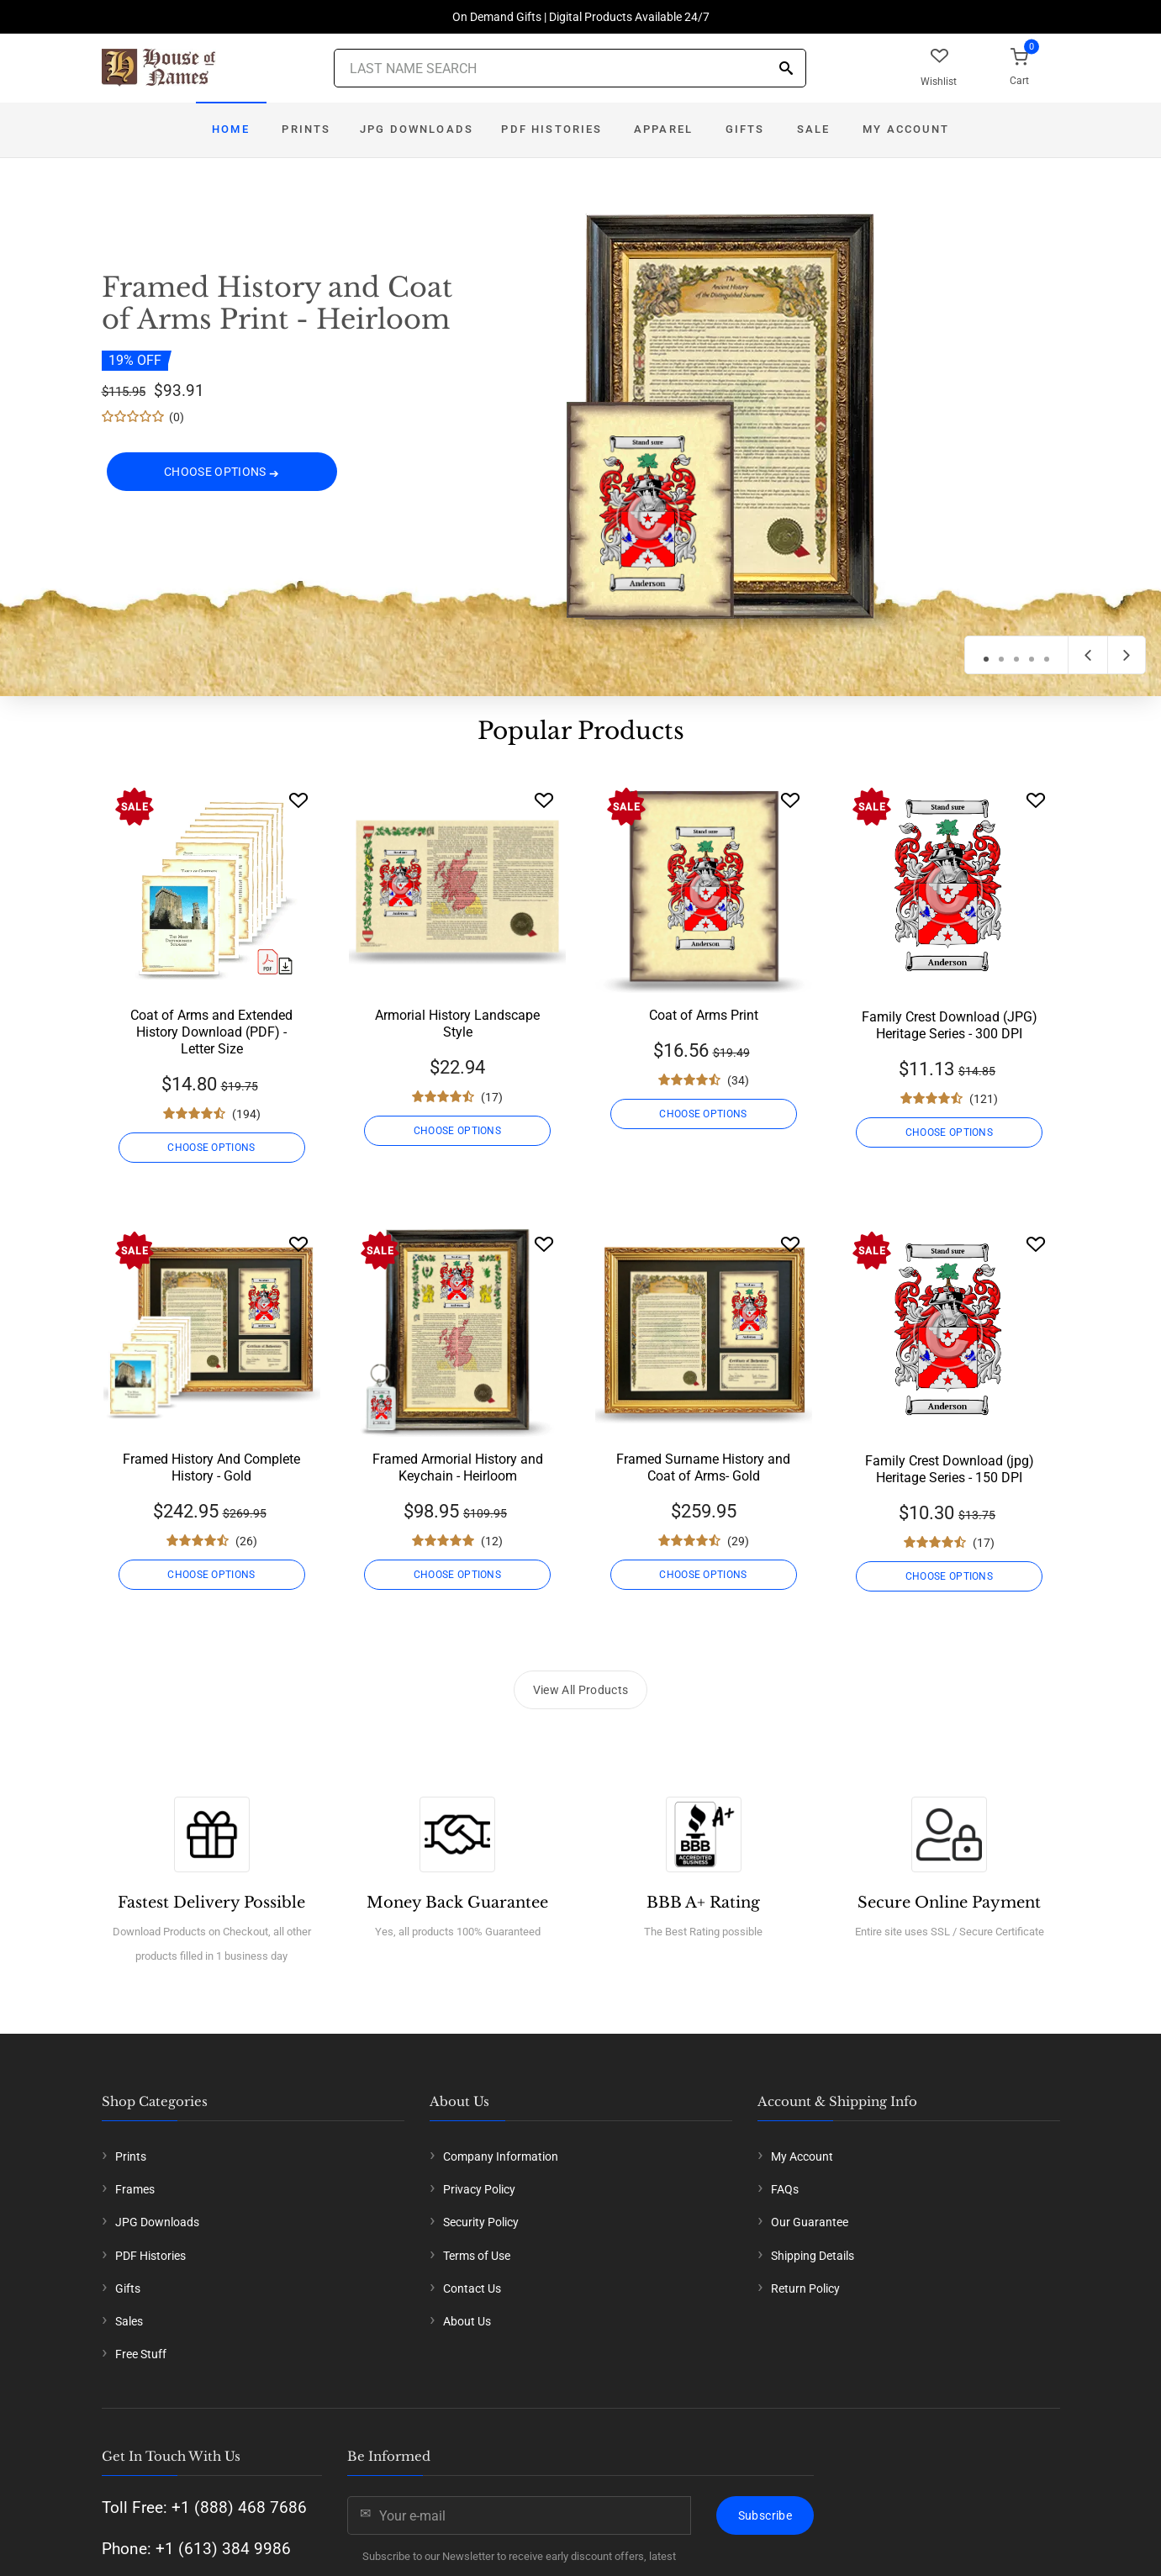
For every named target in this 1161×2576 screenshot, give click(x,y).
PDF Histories (551, 129)
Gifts (745, 129)
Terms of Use (476, 2255)
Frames (135, 2189)
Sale (814, 129)
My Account (906, 129)
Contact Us (472, 2288)
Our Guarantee (809, 2222)
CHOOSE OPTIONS (222, 471)
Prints (306, 129)
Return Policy (805, 2288)
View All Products (581, 1690)
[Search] (786, 69)
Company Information (500, 2156)
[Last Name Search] (570, 68)
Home (231, 129)
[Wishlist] (298, 800)
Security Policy (481, 2222)
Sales (129, 2321)
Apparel (663, 129)
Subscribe (765, 2515)
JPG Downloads (416, 129)
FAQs (785, 2189)
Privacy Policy (479, 2189)
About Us (467, 2321)
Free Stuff (140, 2354)
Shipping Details (812, 2255)
